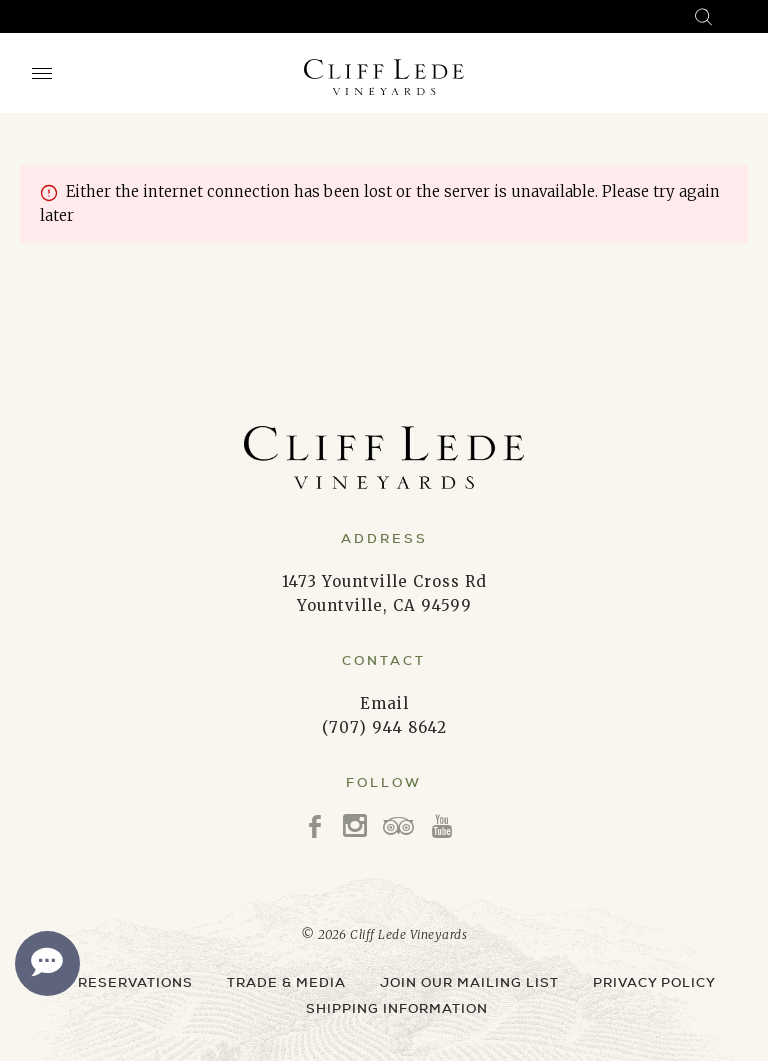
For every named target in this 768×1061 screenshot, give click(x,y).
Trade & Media (286, 982)
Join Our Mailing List (469, 982)
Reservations (135, 982)
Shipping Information (397, 1008)
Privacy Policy (654, 982)
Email (384, 703)
